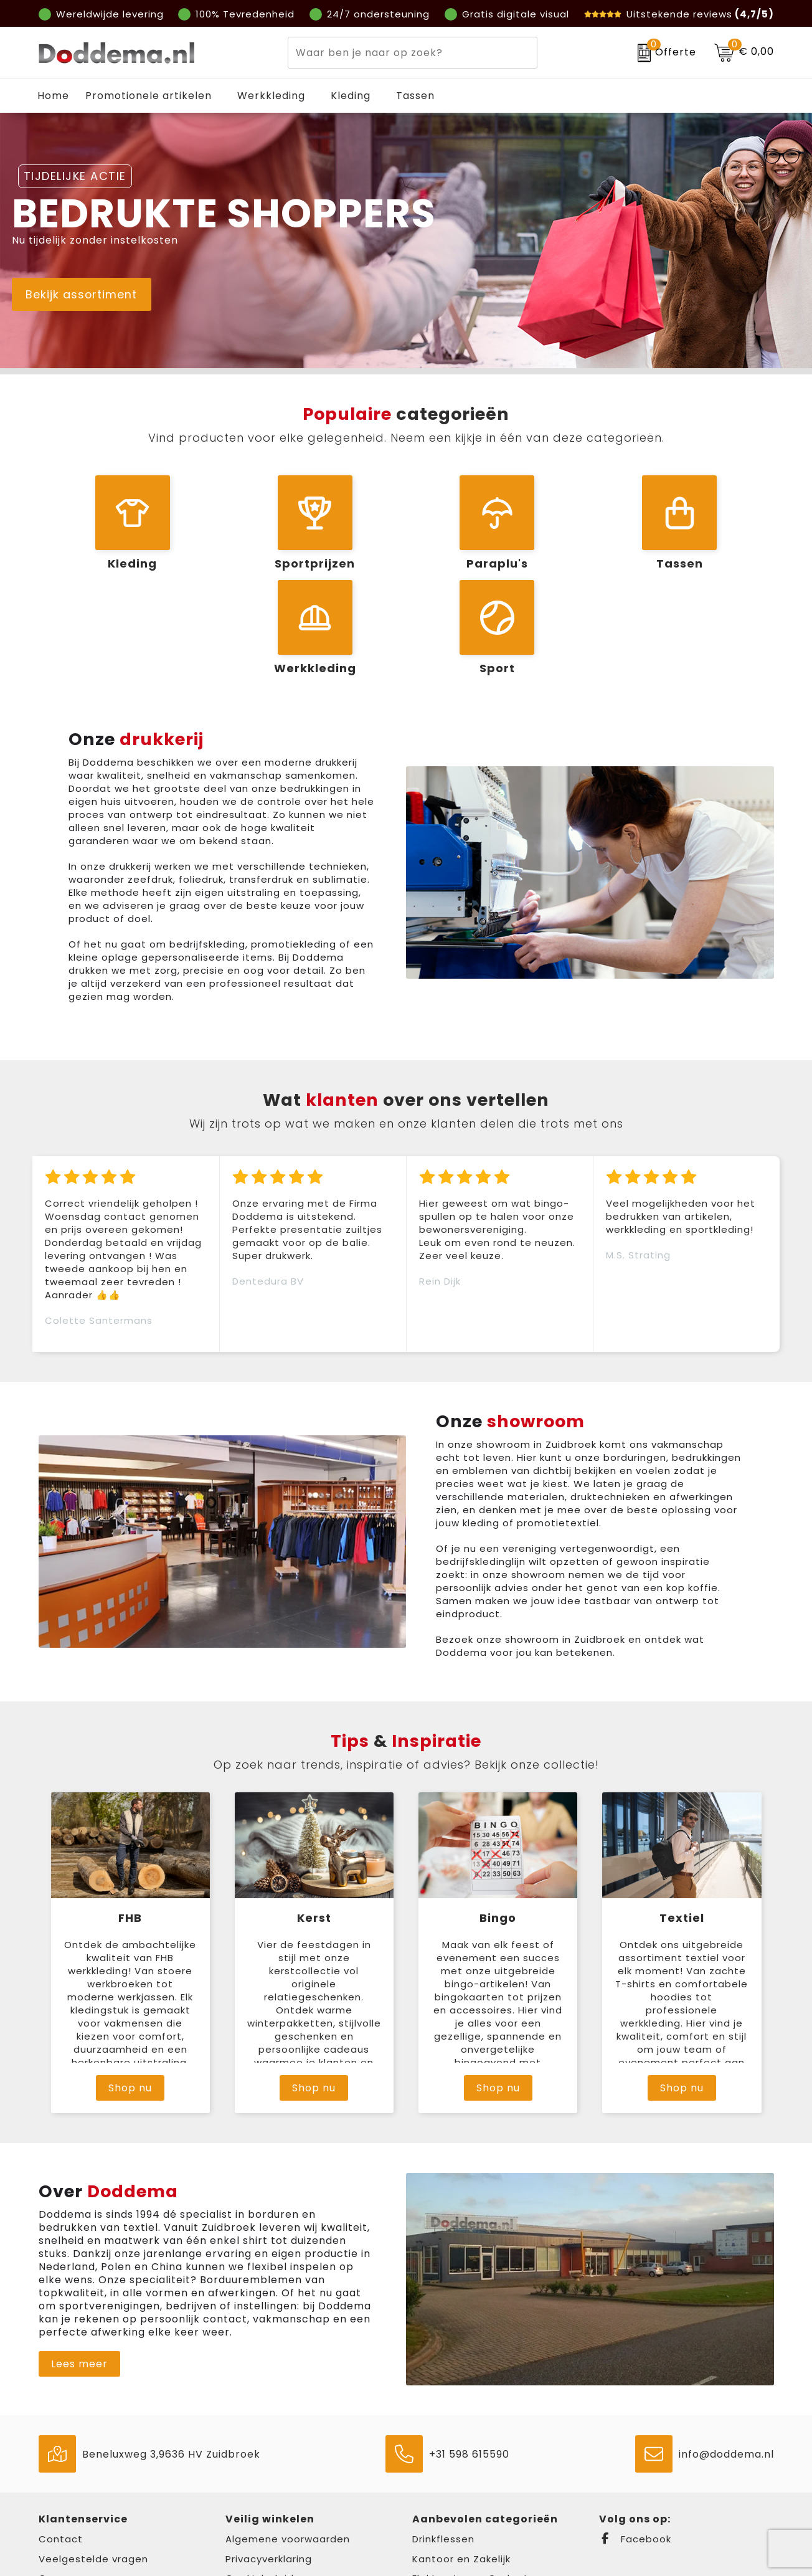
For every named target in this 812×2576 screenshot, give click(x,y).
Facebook (635, 2449)
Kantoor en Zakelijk (461, 2469)
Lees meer (79, 2274)
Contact (61, 2449)
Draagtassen (445, 2508)
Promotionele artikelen (148, 95)
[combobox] (398, 52)
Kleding (351, 95)
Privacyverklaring (268, 2469)
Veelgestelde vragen (93, 2469)
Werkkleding (271, 95)
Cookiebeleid (259, 2488)
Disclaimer (252, 2508)
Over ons (62, 2488)
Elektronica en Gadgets (473, 2488)
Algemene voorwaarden (287, 2449)
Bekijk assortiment (94, 297)
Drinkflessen (443, 2449)
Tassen (415, 95)
